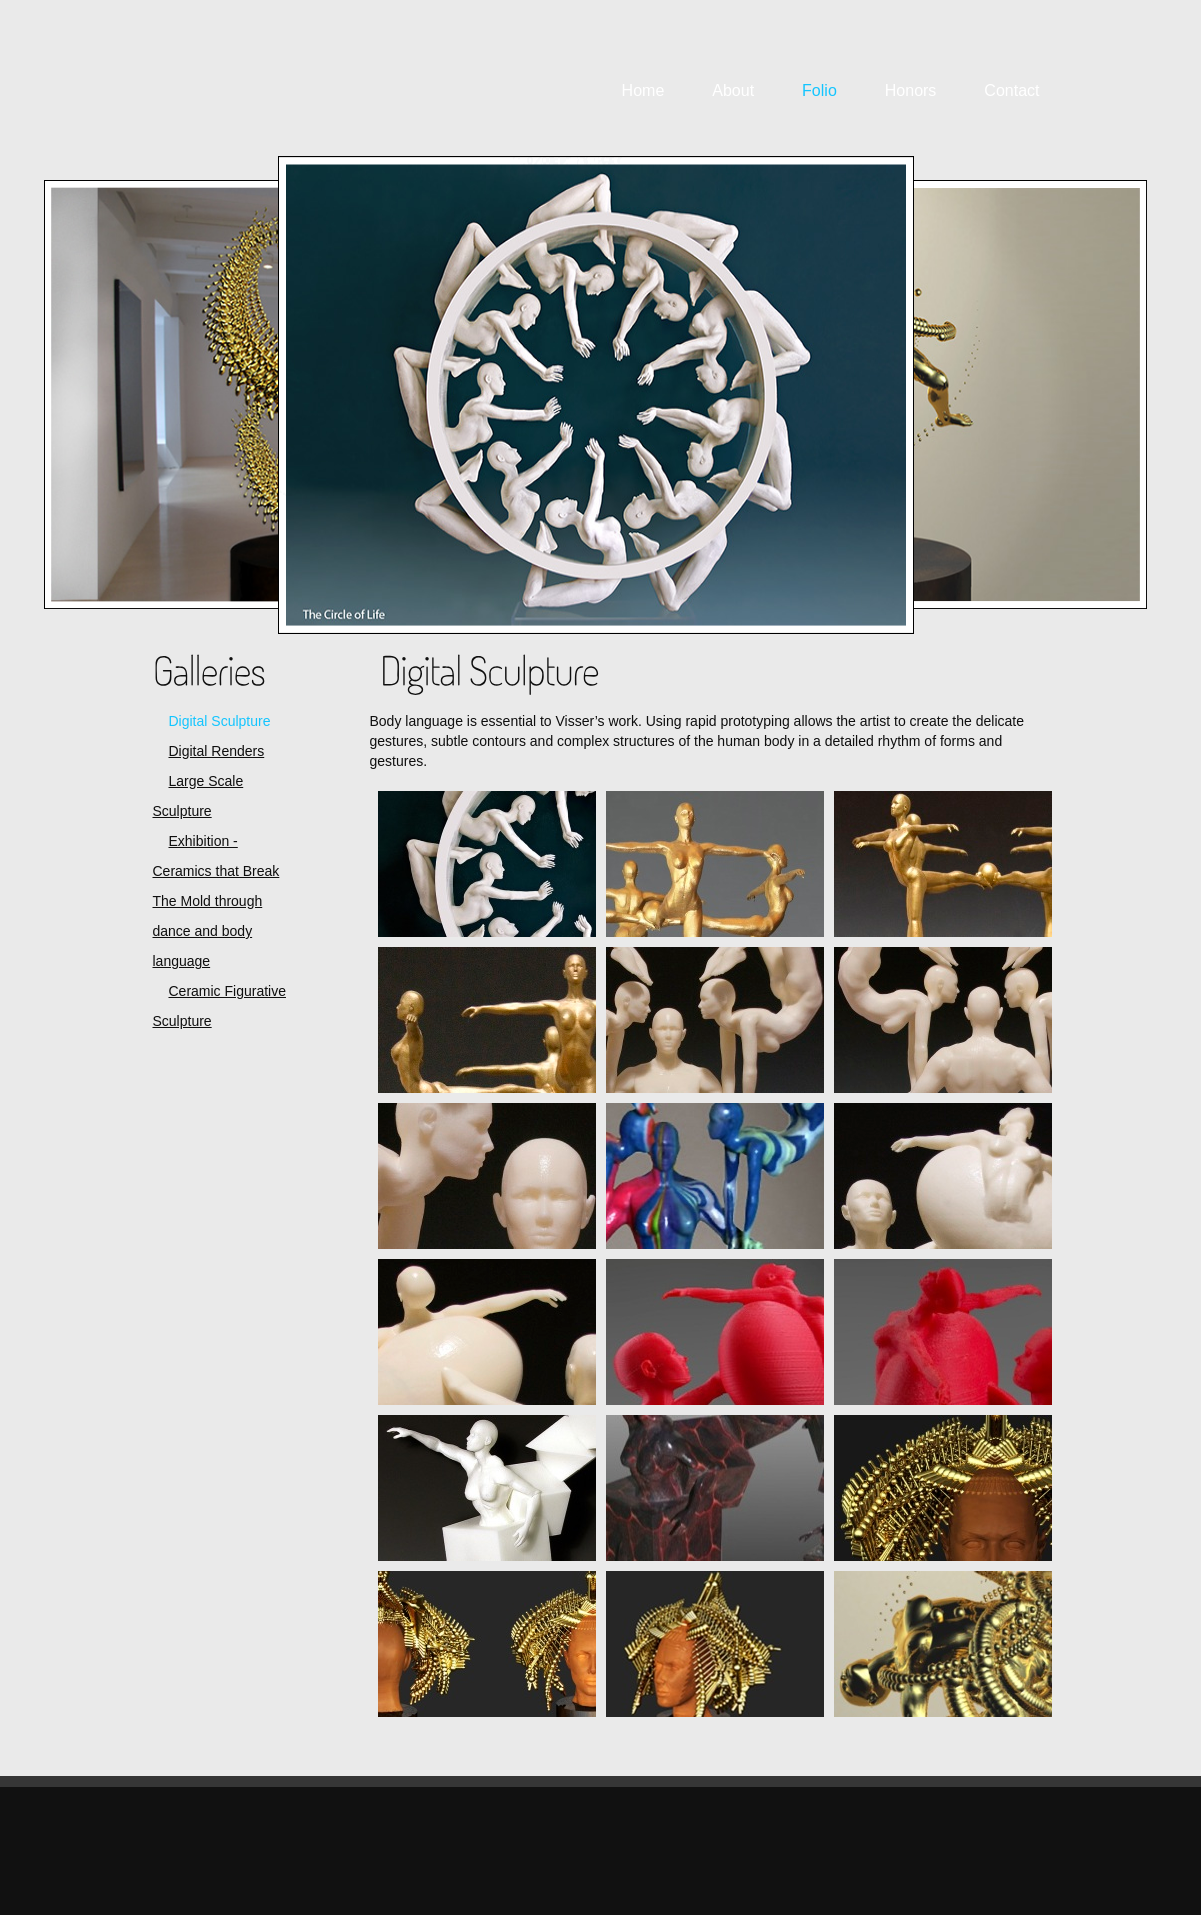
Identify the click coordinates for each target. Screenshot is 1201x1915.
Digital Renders (217, 751)
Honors (911, 90)
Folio (819, 90)
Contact (1011, 90)
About (733, 90)
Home (643, 90)
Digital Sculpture (220, 721)
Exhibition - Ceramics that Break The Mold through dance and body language (216, 901)
